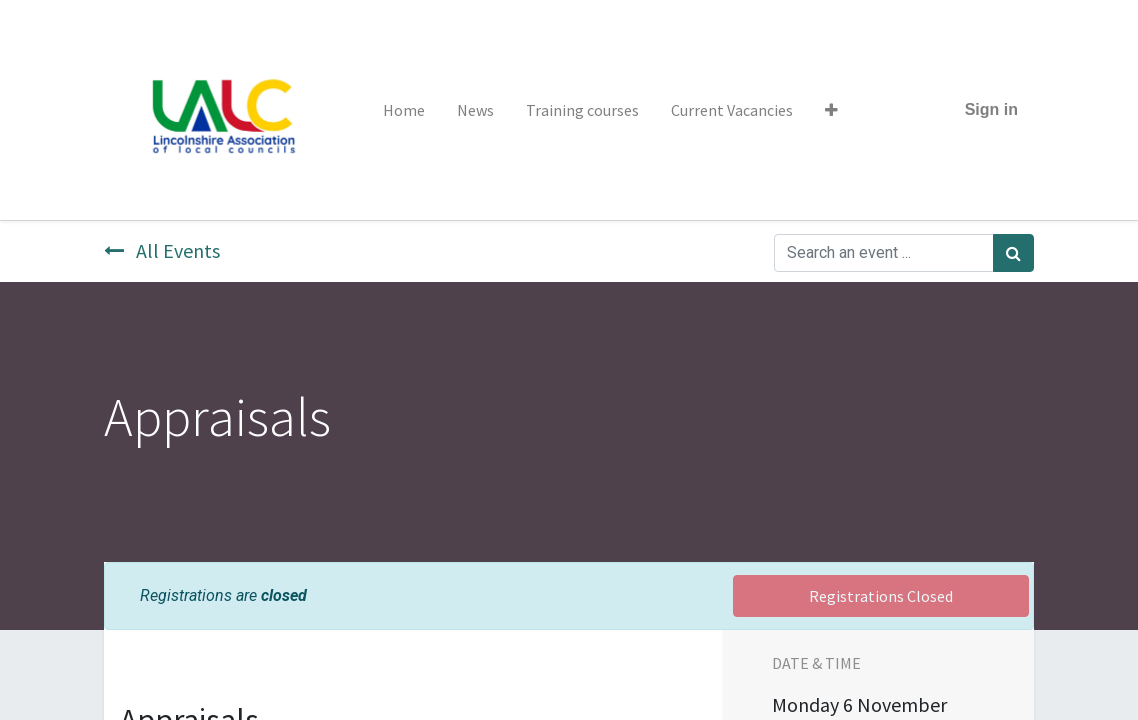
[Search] (1013, 253)
